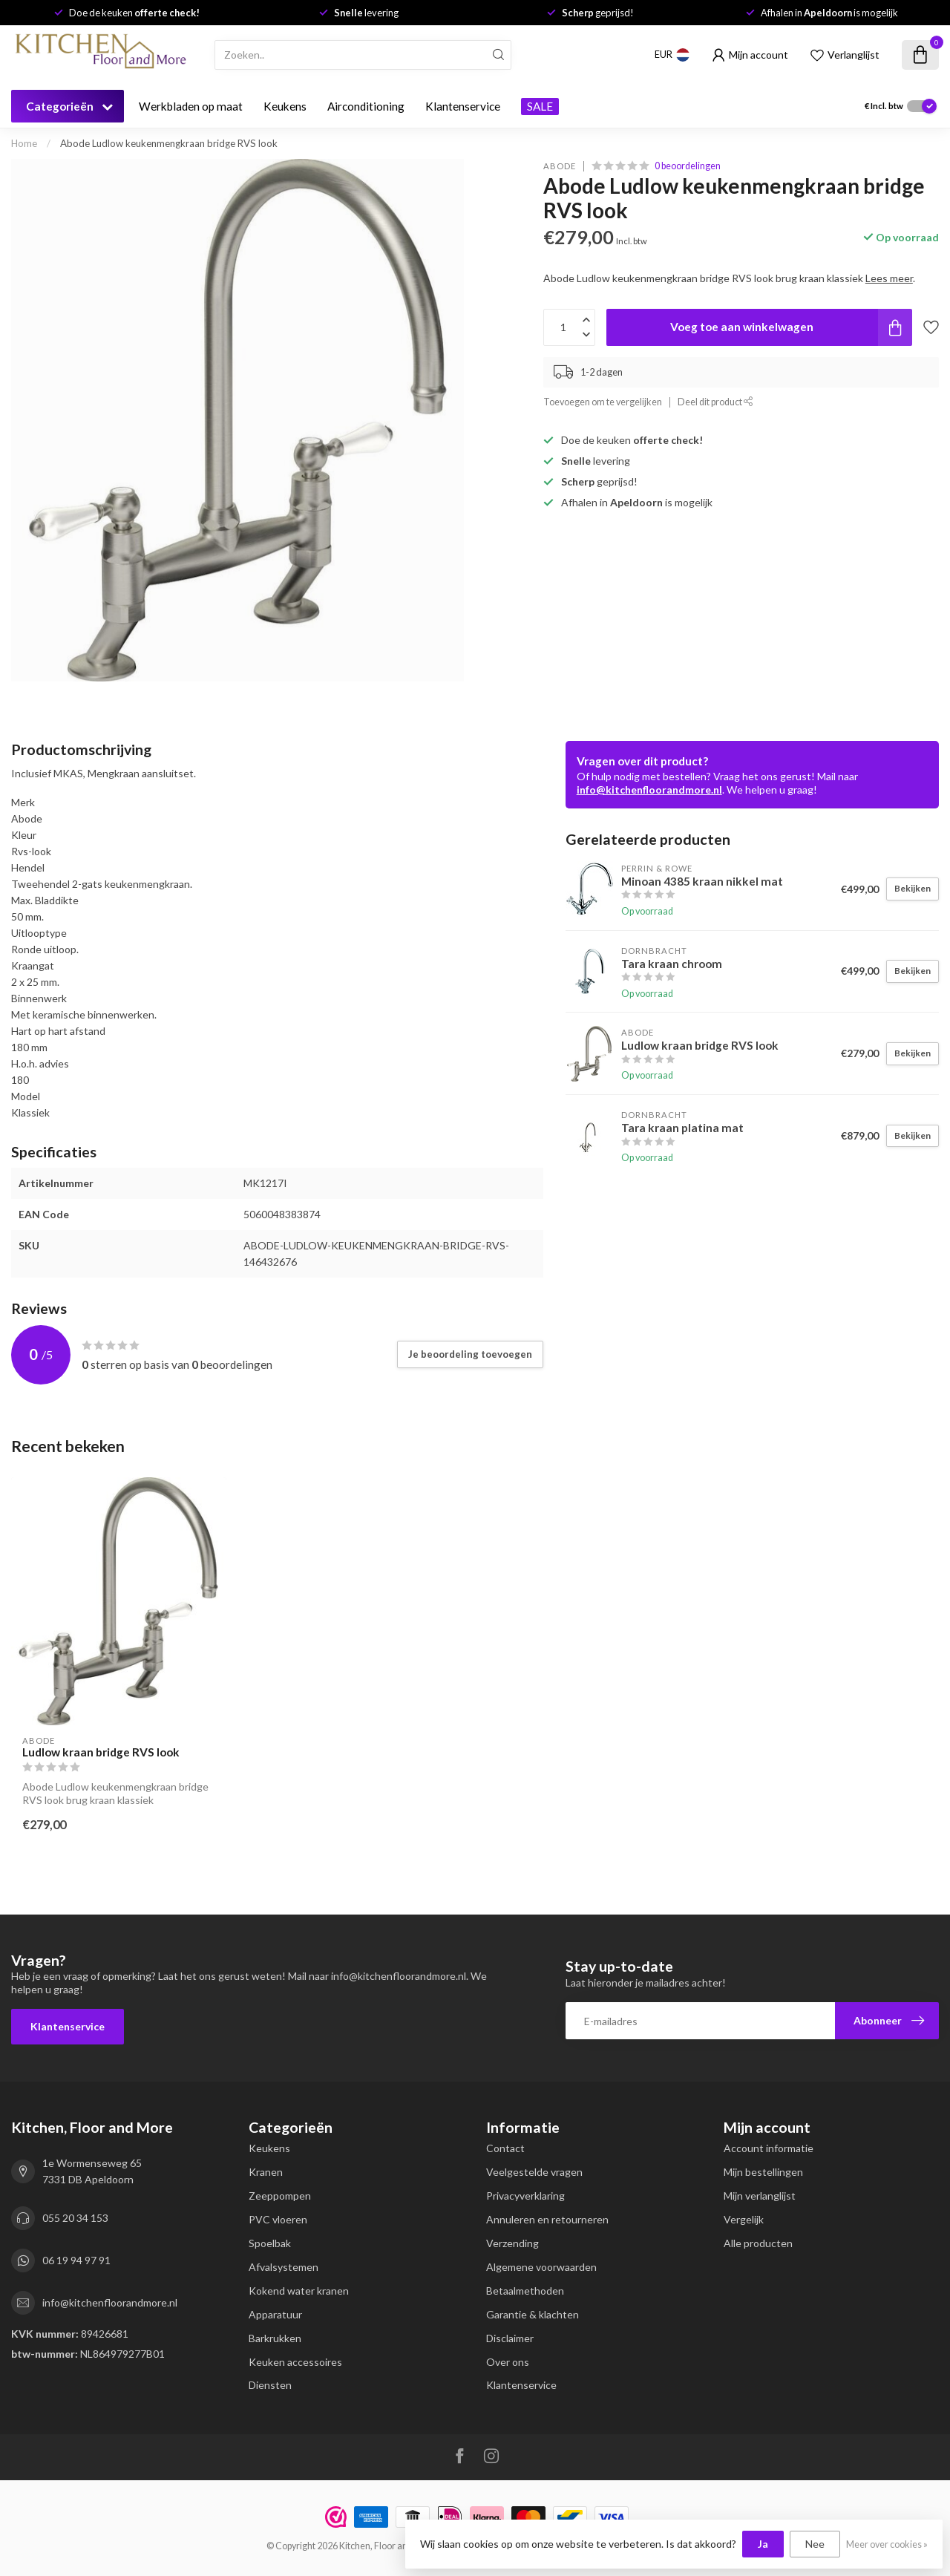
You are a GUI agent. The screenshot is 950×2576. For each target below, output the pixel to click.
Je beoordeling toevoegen (470, 1354)
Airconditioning (365, 106)
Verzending (512, 2243)
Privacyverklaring (525, 2195)
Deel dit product (715, 402)
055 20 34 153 (75, 2217)
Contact (505, 2148)
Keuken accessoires (295, 2362)
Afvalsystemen (283, 2266)
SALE (540, 106)
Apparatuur (275, 2314)
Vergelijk (744, 2219)
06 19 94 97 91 (76, 2260)
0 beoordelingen (688, 165)
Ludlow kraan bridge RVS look (101, 1752)
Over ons (507, 2362)
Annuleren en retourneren (547, 2219)
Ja (763, 2543)
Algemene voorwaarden (541, 2266)
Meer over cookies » (887, 2544)
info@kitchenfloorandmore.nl (649, 789)
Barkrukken (275, 2338)
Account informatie (768, 2148)
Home (24, 143)
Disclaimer (510, 2338)
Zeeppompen (280, 2195)
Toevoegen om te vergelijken (602, 402)
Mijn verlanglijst (760, 2195)
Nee (815, 2543)
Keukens (285, 106)
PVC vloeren (278, 2219)
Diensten (270, 2385)
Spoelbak (270, 2243)
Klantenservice (462, 106)
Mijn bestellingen (763, 2171)
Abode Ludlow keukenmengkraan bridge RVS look (169, 143)
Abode (559, 166)
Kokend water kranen (299, 2290)
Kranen (266, 2171)
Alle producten (758, 2243)
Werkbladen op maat (191, 106)
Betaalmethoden (525, 2290)
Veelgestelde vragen (534, 2171)
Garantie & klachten (532, 2314)
